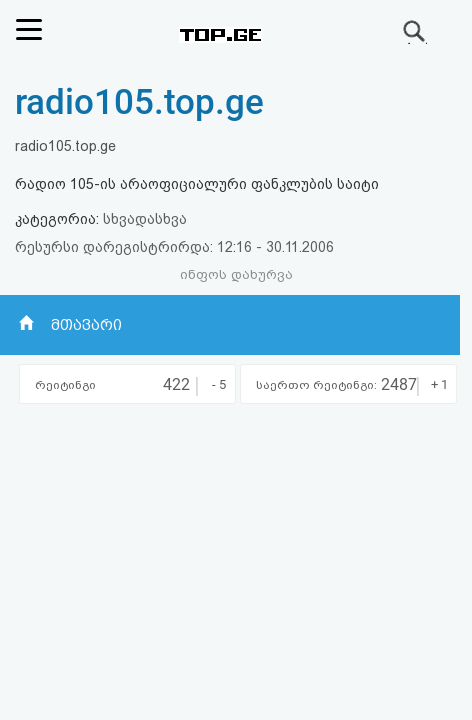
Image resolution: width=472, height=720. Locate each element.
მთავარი (86, 325)
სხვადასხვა (145, 219)
